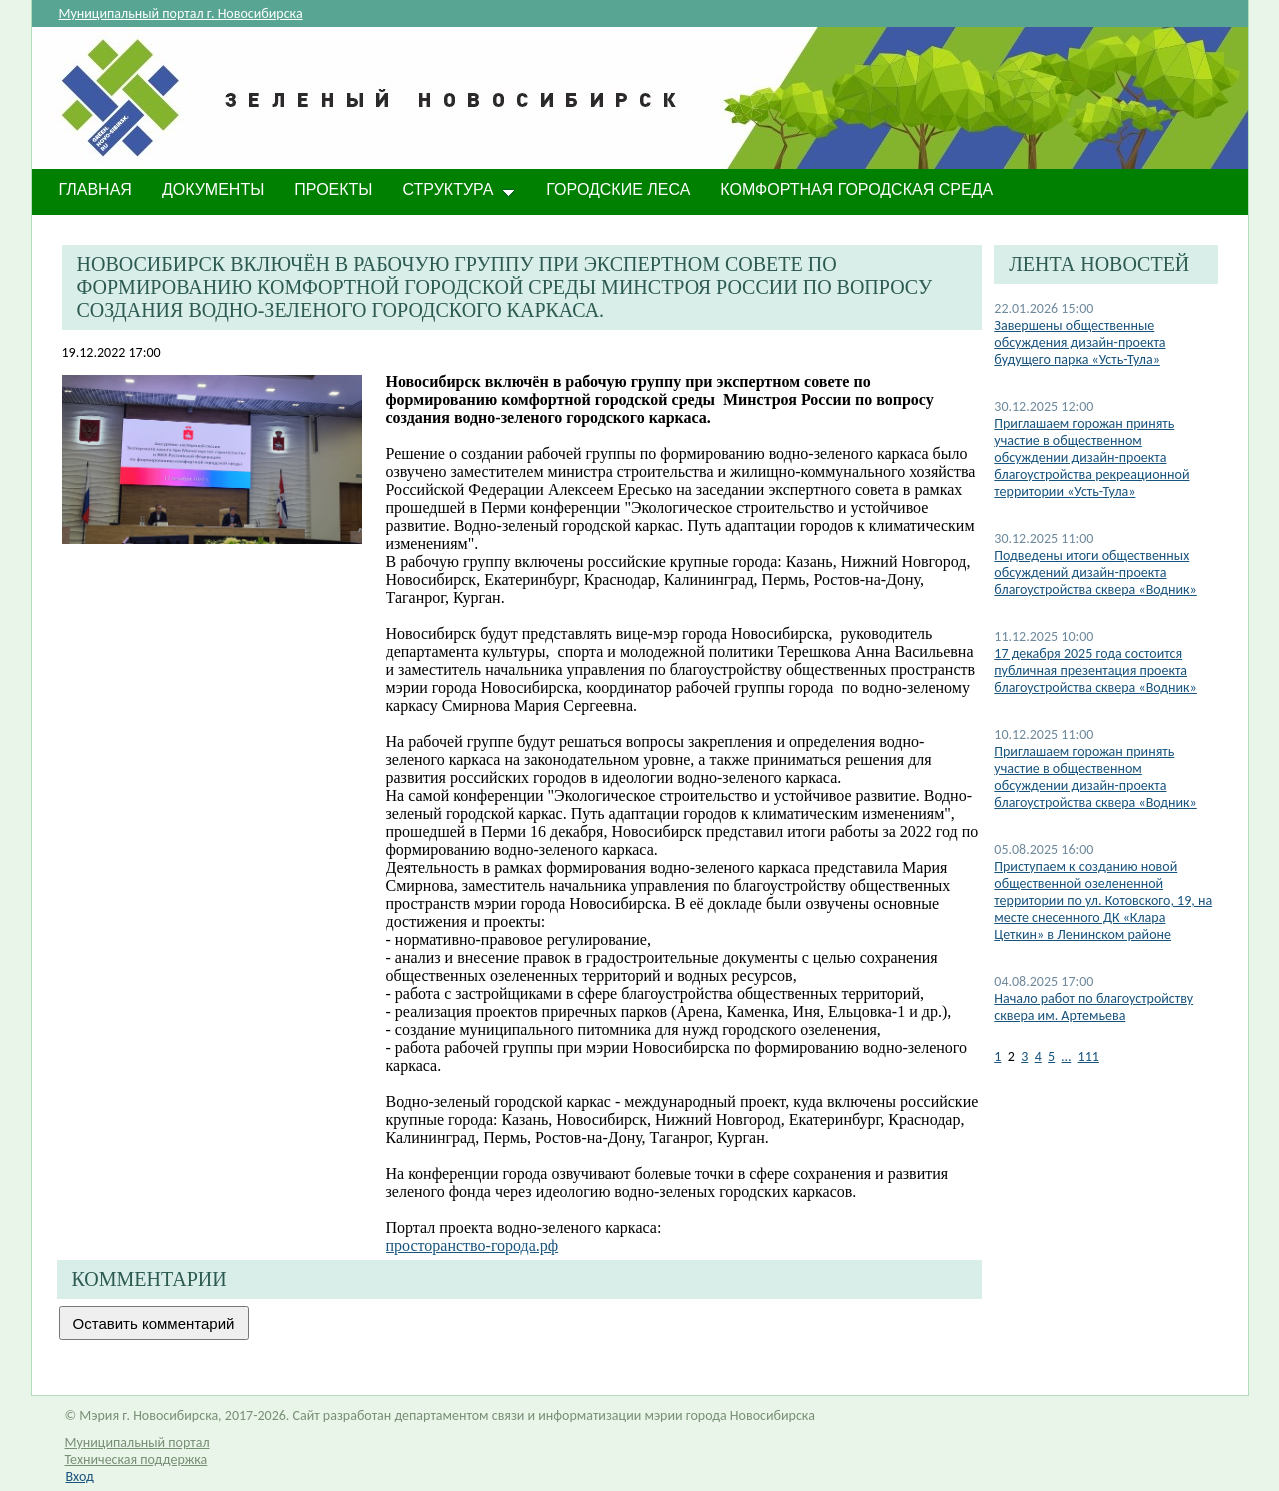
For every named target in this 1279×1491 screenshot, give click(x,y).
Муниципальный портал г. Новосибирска (181, 13)
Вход (80, 1476)
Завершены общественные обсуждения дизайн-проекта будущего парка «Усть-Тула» (1079, 342)
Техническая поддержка (136, 1459)
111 (1088, 1056)
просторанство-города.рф (472, 1245)
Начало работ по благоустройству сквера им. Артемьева (1093, 1007)
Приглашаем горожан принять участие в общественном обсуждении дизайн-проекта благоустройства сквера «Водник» (1095, 777)
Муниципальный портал (137, 1442)
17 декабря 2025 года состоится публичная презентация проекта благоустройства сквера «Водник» (1095, 670)
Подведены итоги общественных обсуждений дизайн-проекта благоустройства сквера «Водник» (1095, 572)
